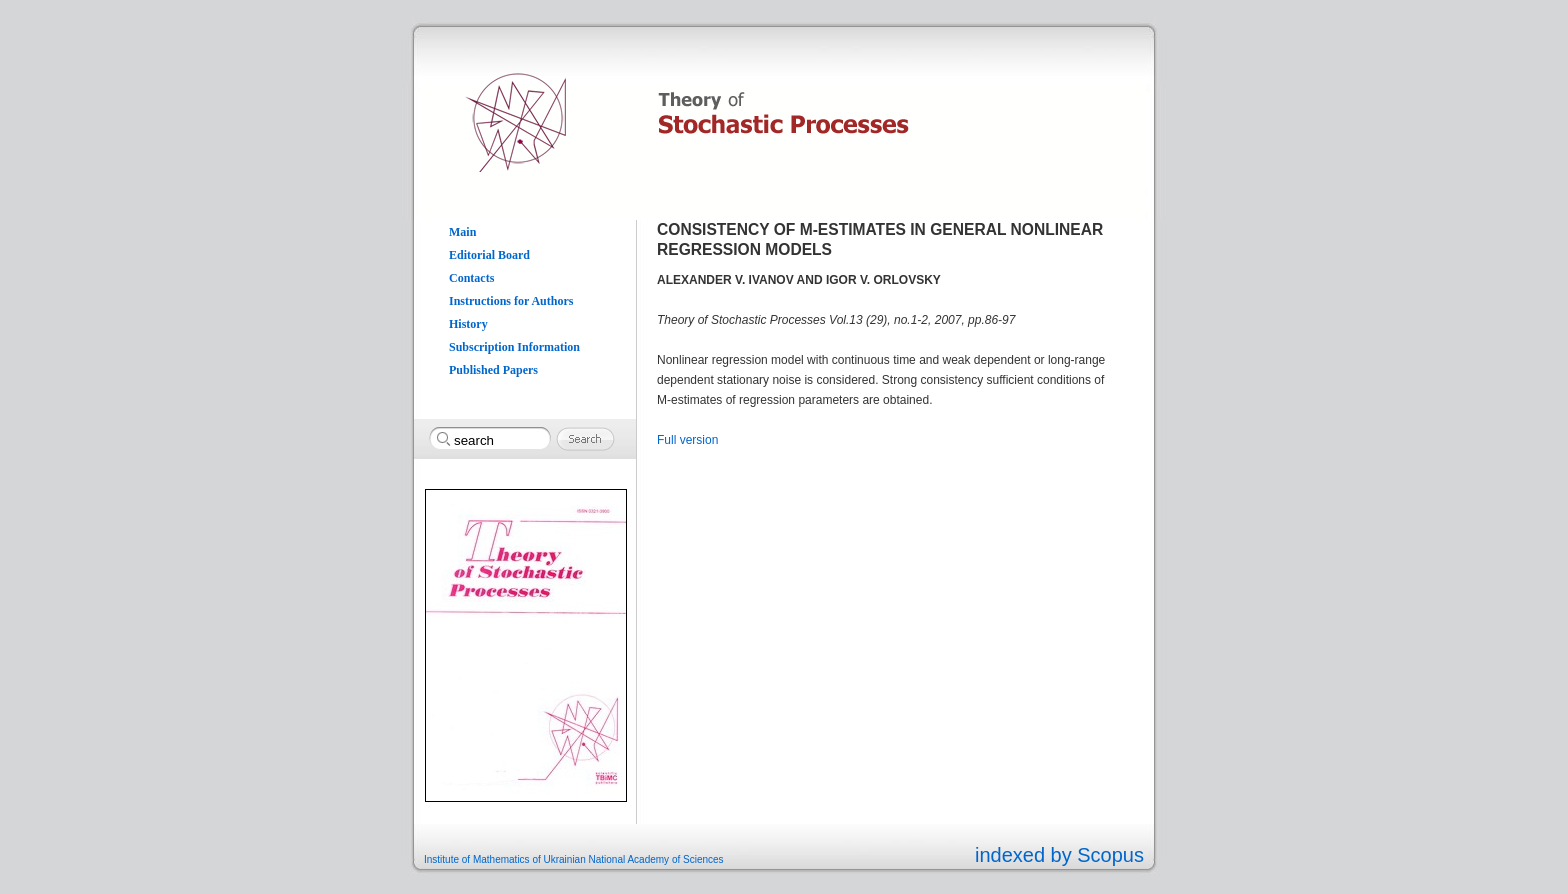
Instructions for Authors (511, 301)
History (468, 324)
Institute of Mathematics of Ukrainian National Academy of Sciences (574, 859)
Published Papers (493, 370)
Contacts (471, 278)
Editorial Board (489, 255)
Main (462, 232)
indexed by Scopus (1059, 855)
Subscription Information (514, 347)
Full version (687, 440)
